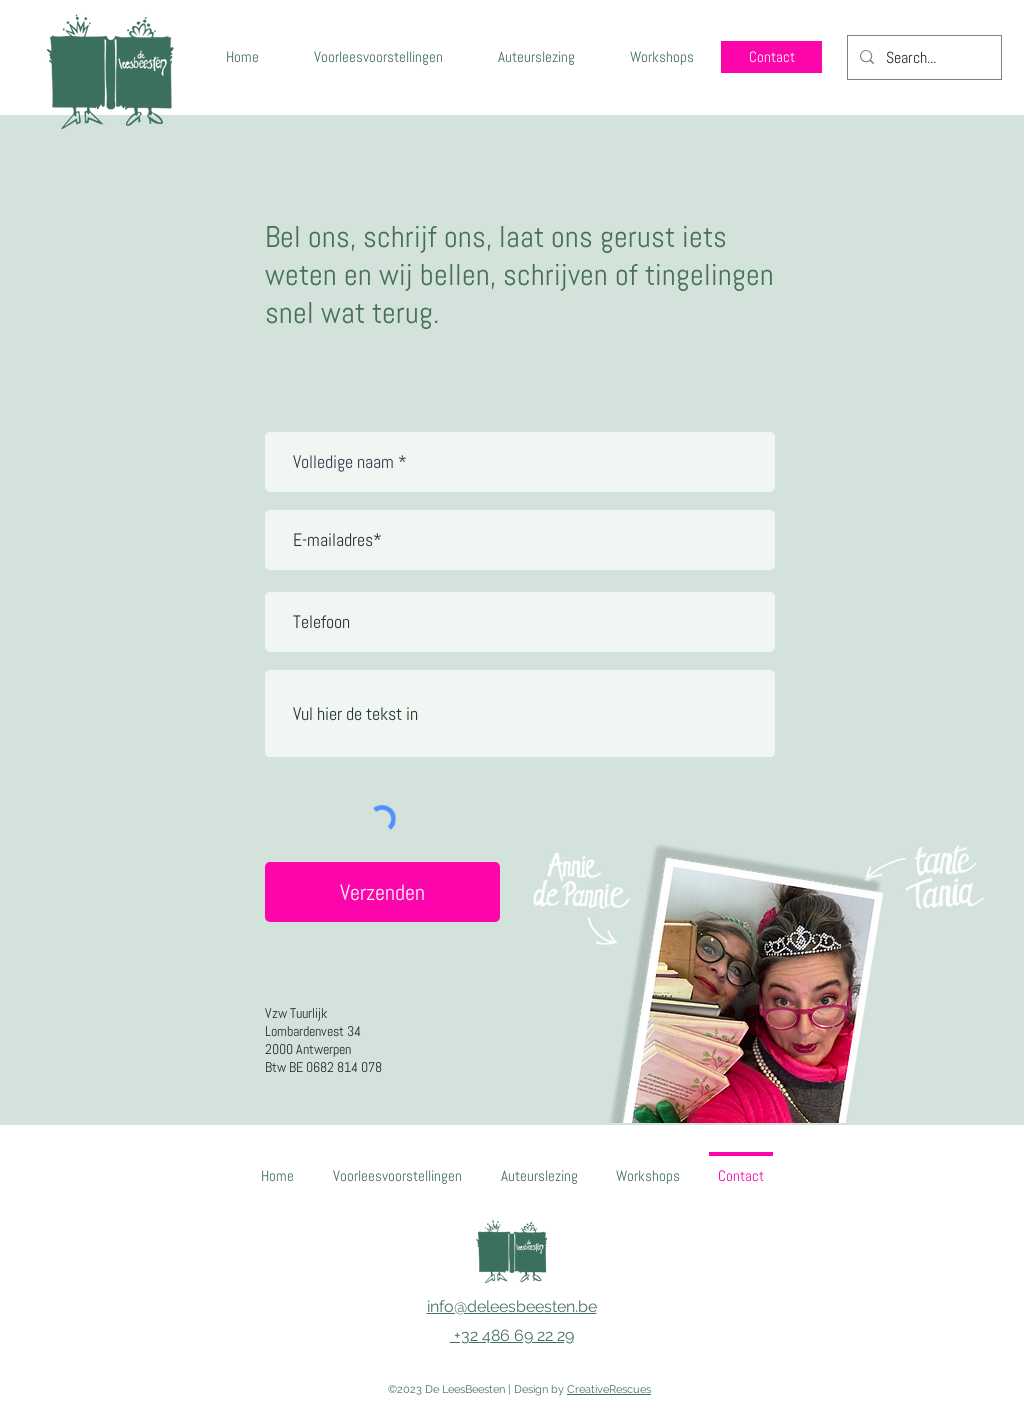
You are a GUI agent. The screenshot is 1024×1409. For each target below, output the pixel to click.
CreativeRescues (609, 1389)
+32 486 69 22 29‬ (512, 1335)
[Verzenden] (382, 892)
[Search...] (922, 58)
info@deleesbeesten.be (512, 1306)
